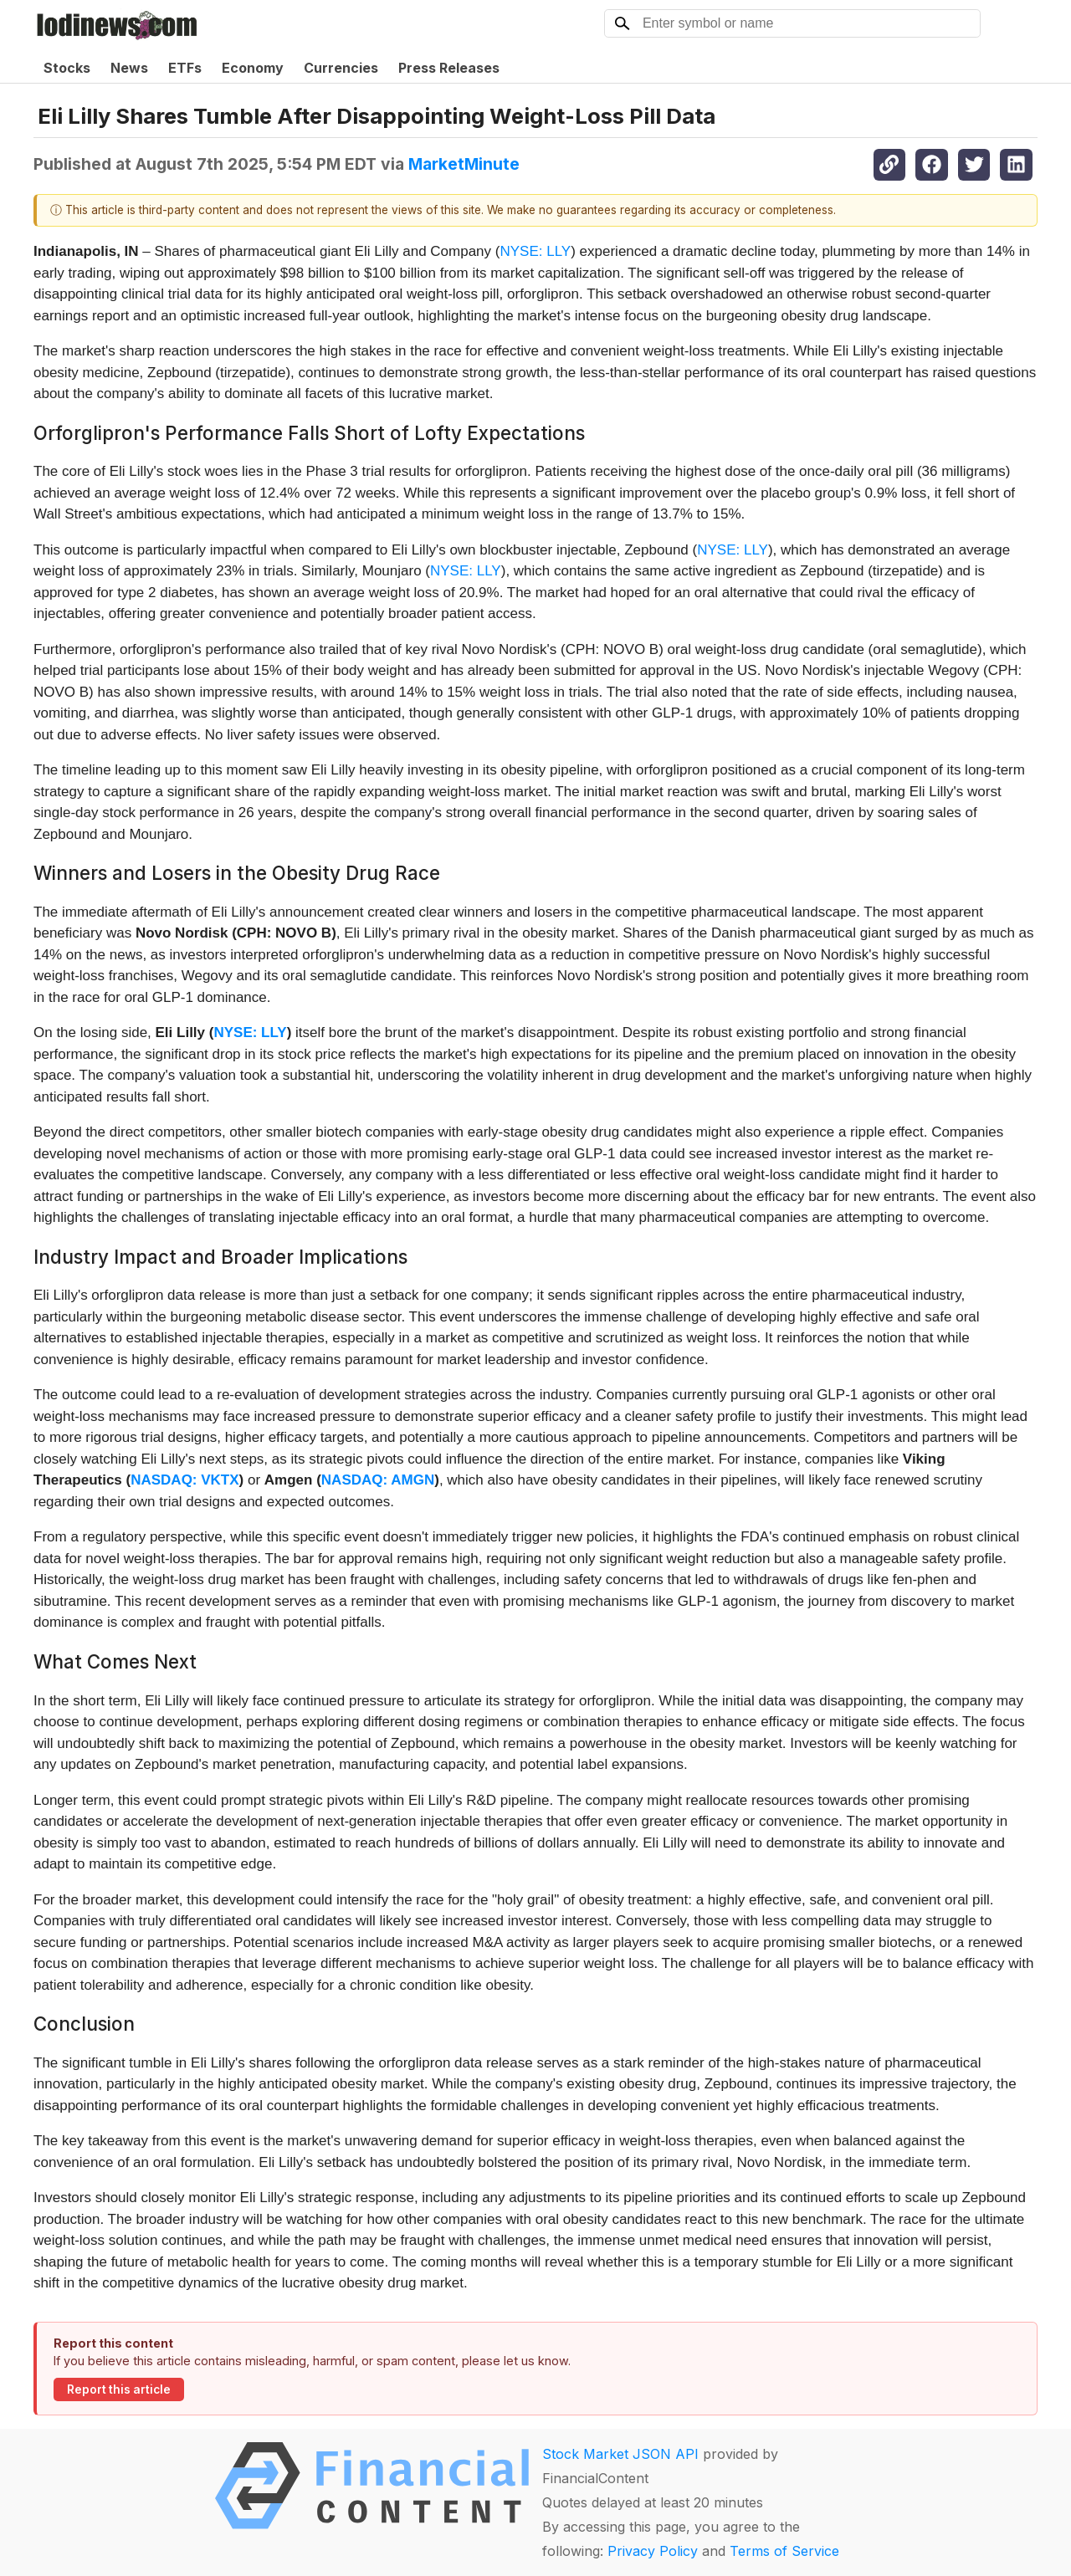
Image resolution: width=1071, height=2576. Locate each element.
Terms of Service (784, 2551)
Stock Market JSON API (620, 2454)
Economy (253, 67)
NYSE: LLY (535, 251)
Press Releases (449, 67)
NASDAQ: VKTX (184, 1480)
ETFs (185, 67)
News (129, 67)
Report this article (119, 2389)
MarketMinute (464, 164)
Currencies (341, 67)
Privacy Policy (652, 2551)
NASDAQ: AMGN (377, 1480)
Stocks (67, 67)
